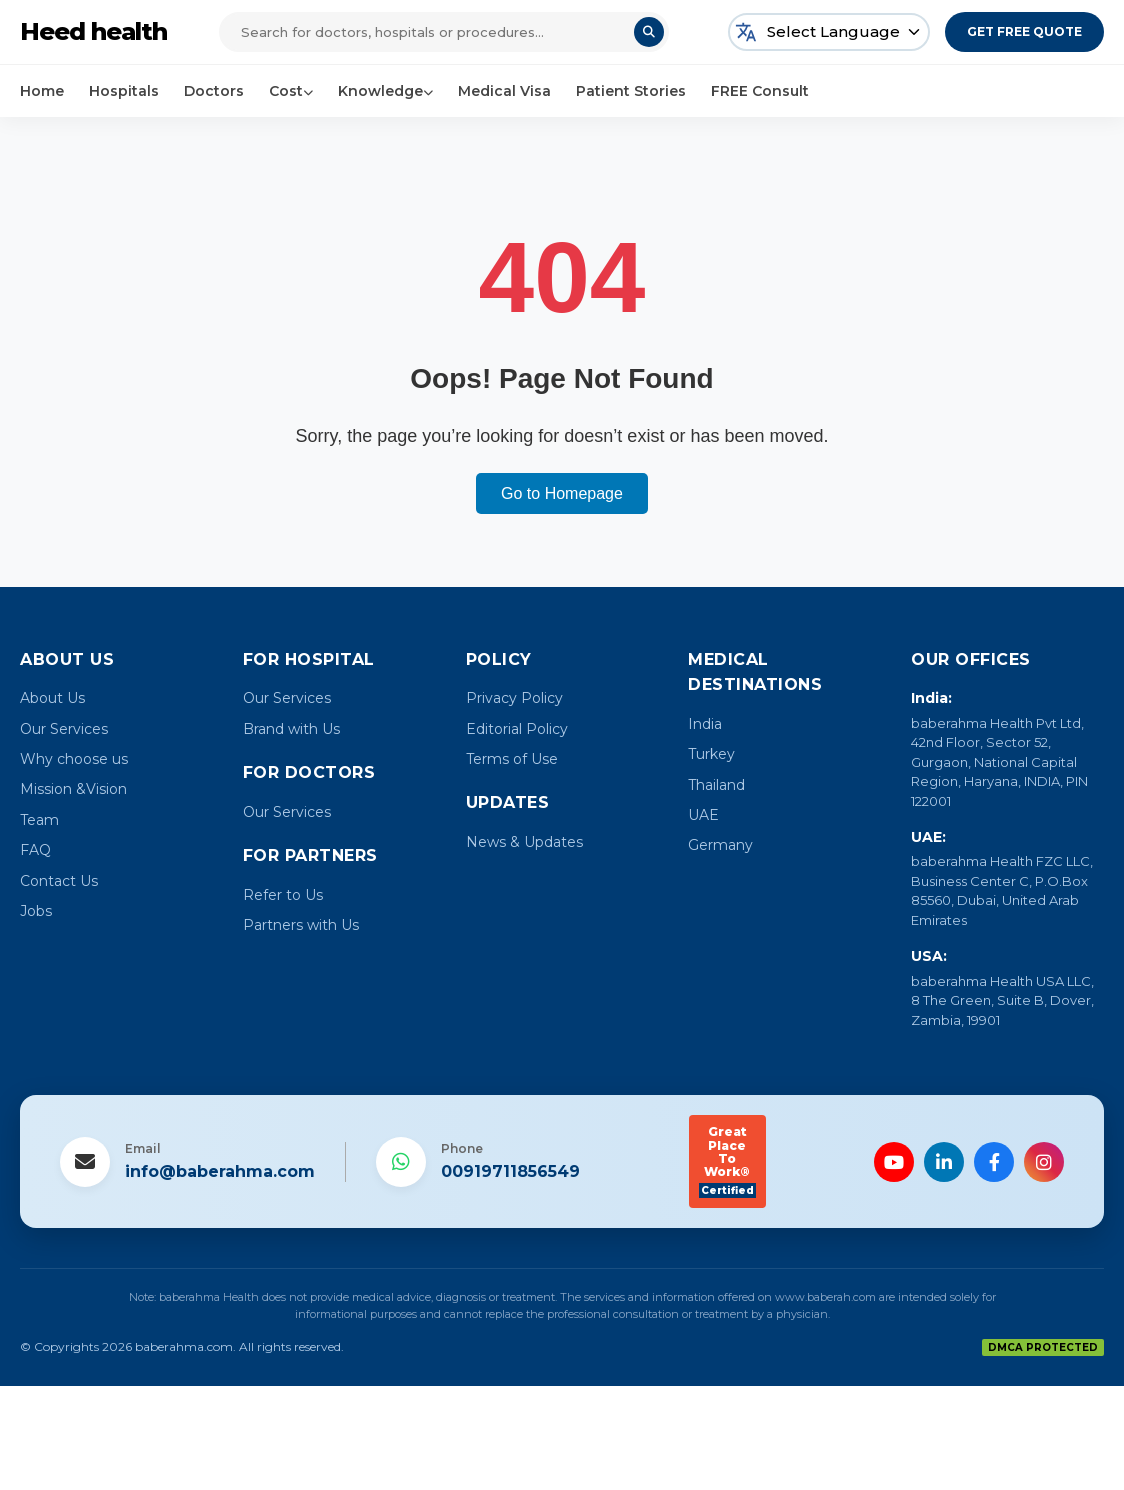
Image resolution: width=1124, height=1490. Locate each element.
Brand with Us (291, 729)
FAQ (35, 850)
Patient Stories (631, 91)
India (705, 724)
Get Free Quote (1024, 31)
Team (39, 820)
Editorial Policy (517, 729)
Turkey (711, 754)
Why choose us (74, 759)
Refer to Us (283, 895)
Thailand (716, 785)
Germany (720, 845)
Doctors (214, 91)
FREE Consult (760, 91)
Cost (291, 91)
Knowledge (385, 91)
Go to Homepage (562, 493)
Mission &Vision (73, 789)
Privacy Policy (514, 698)
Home (42, 91)
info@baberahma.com (220, 1171)
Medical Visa (504, 91)
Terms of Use (512, 759)
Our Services (64, 729)
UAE (703, 815)
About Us (52, 698)
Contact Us (59, 881)
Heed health (93, 31)
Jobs (36, 911)
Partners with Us (301, 925)
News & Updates (524, 842)
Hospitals (124, 91)
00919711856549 (510, 1171)
